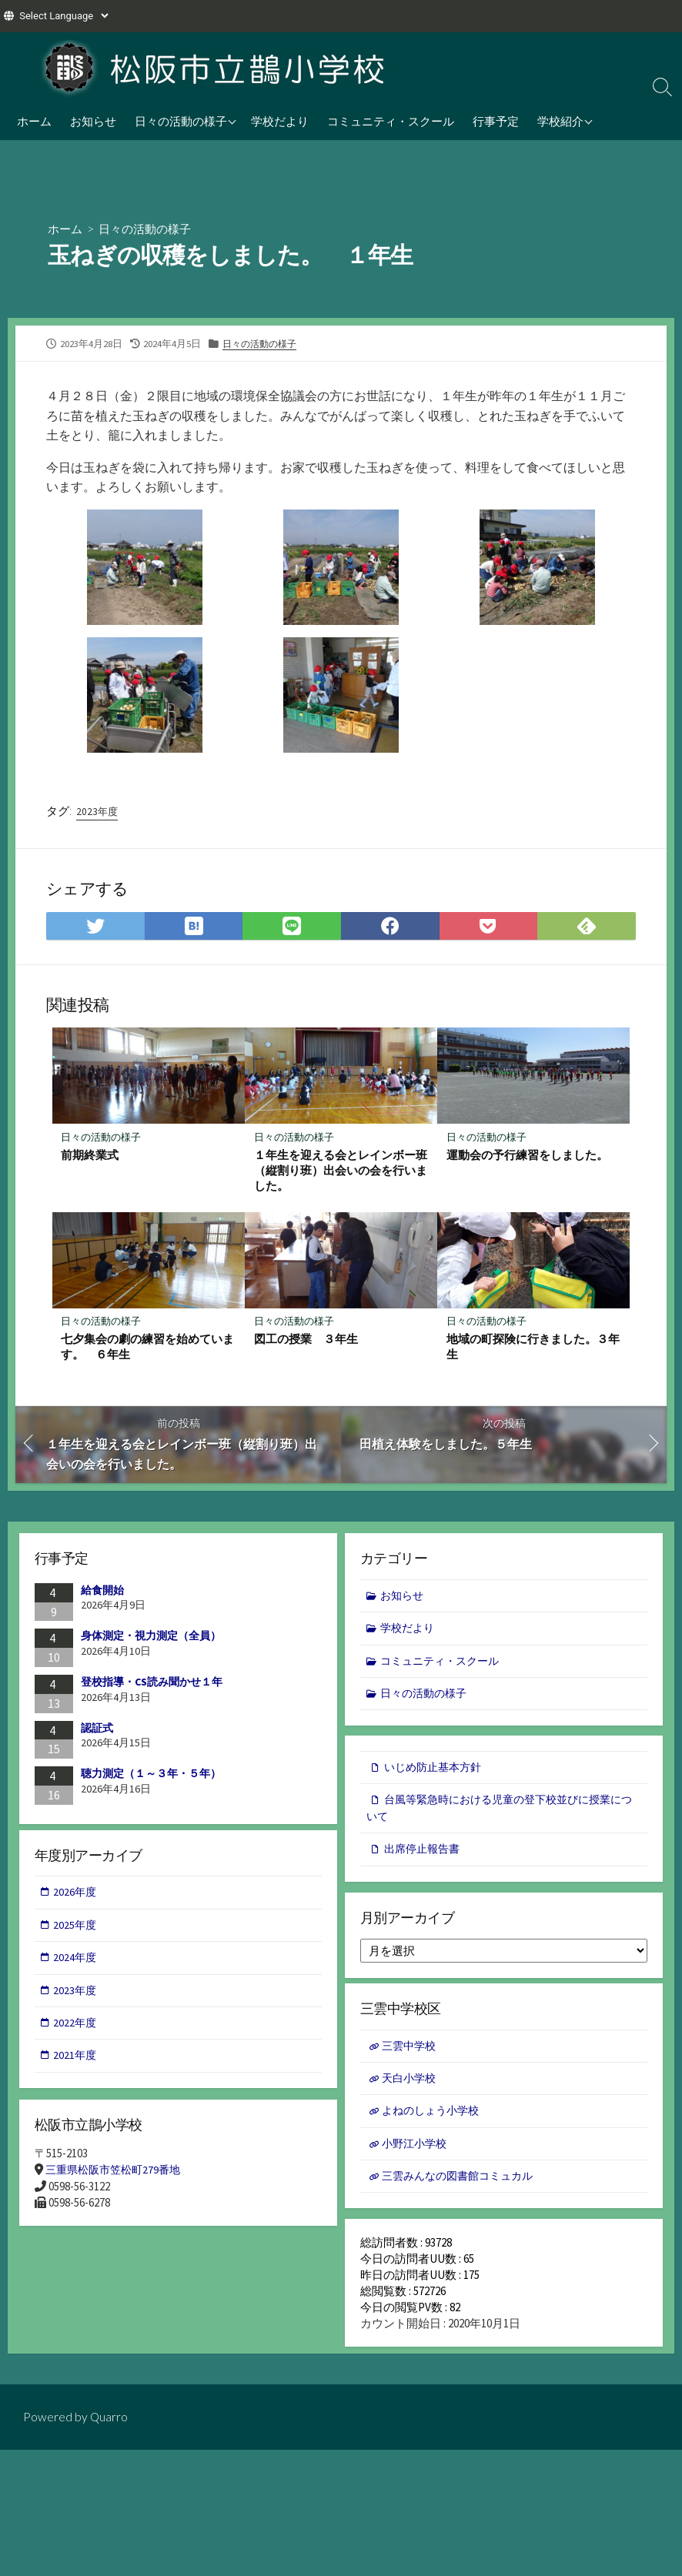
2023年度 (97, 811)
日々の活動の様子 (181, 121)
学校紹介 (560, 121)
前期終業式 (90, 1156)
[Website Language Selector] (63, 15)
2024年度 (76, 1963)
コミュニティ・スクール (390, 121)
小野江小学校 (417, 2153)
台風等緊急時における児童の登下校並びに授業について (502, 1814)
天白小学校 (411, 2086)
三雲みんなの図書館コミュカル (463, 2186)
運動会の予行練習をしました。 (527, 1156)
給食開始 (102, 1592)
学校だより (280, 121)
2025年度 (76, 1930)
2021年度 (76, 2064)
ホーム (34, 121)
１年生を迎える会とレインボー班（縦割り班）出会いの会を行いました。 (340, 1171)
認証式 (97, 1730)
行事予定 (496, 121)
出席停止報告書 (424, 1856)
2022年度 (76, 2030)
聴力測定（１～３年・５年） (151, 1776)
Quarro (109, 2430)
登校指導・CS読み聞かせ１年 (151, 1685)
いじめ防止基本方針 (436, 1772)
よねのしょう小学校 (434, 2119)
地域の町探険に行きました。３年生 (533, 1348)
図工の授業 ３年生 (306, 1341)
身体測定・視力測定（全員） (151, 1638)
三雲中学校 (411, 2052)
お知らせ (93, 121)
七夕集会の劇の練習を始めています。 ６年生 (148, 1348)
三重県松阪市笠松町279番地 (117, 2175)
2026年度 (76, 1896)
